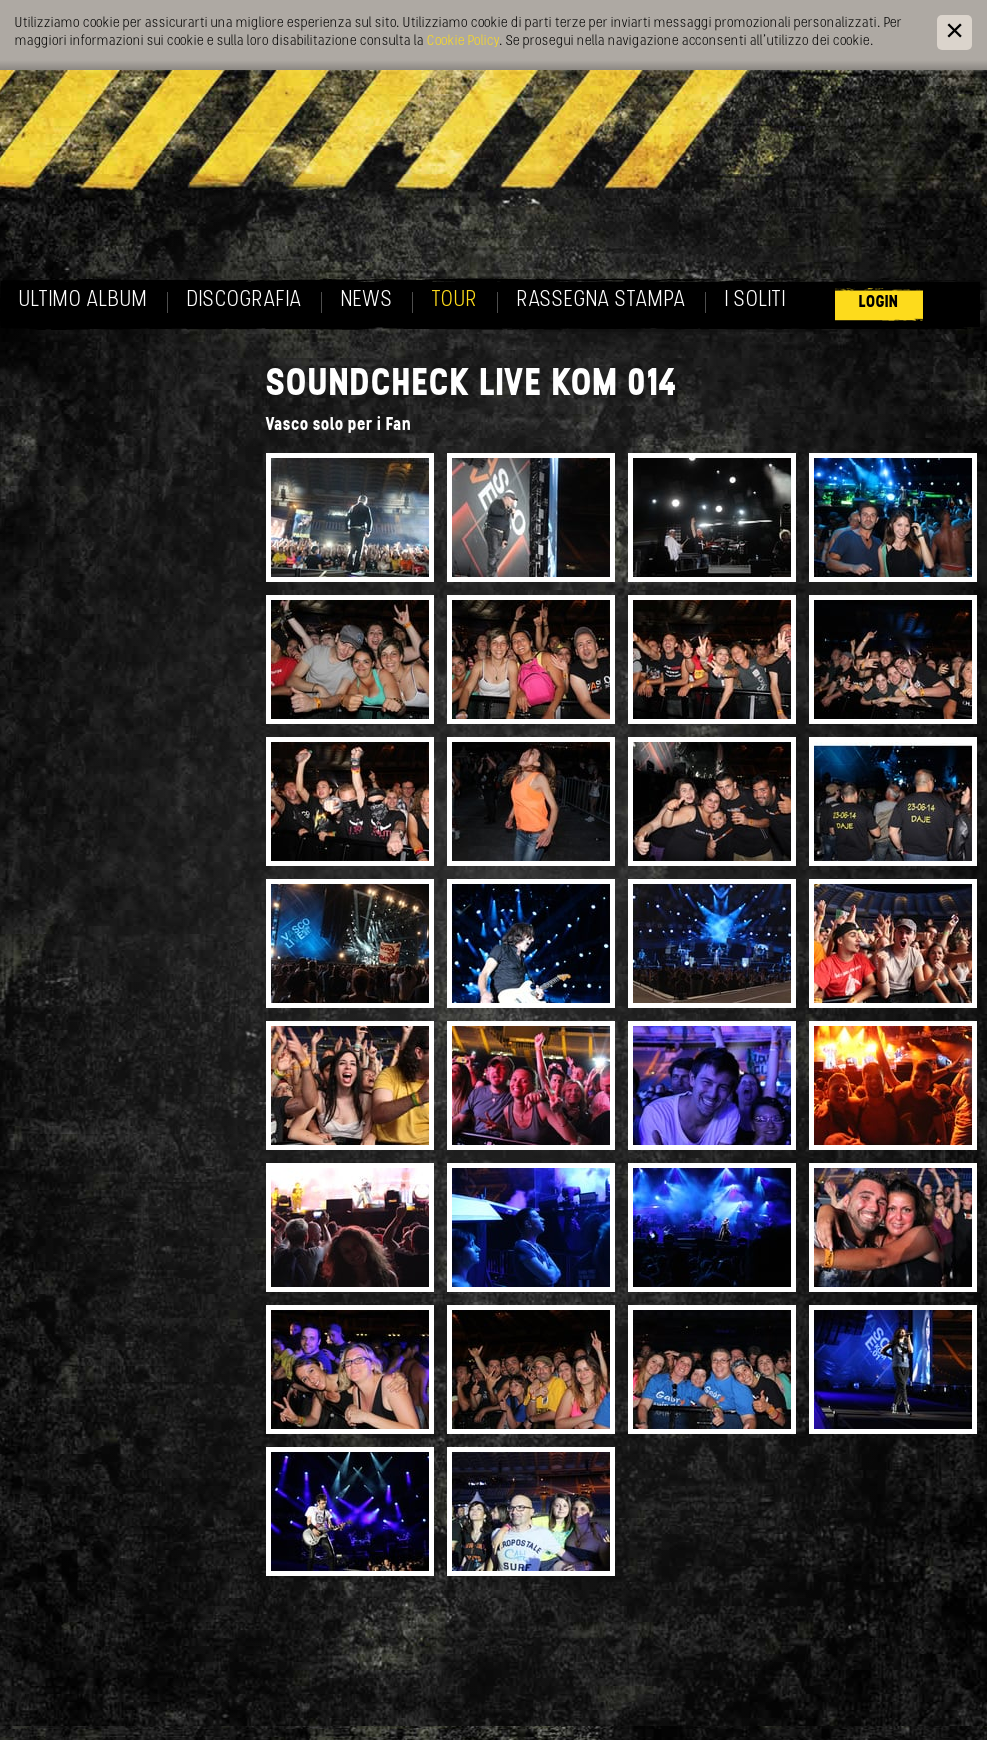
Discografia (244, 300)
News (367, 300)
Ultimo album (83, 300)
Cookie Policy (463, 41)
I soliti (755, 300)
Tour (455, 300)
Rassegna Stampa (601, 300)
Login (879, 302)
